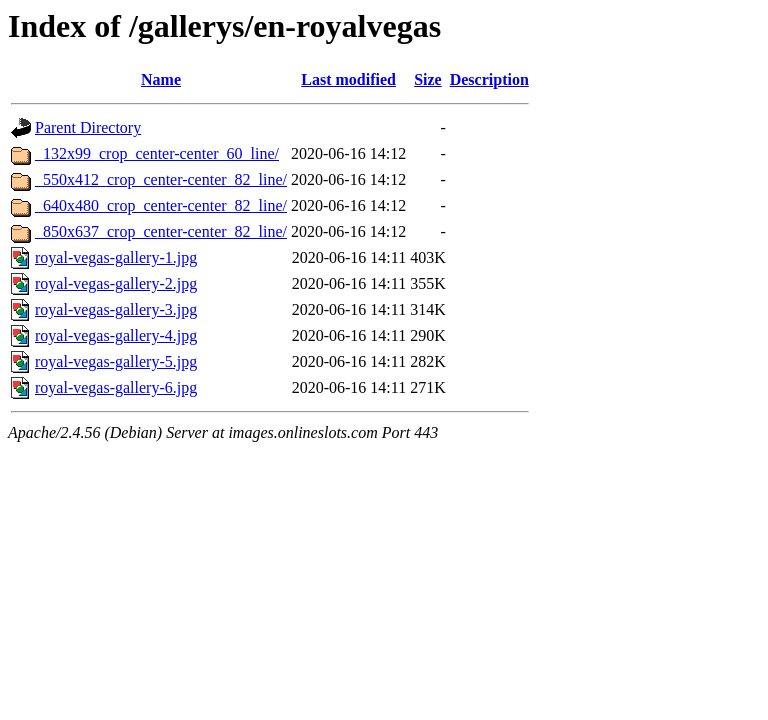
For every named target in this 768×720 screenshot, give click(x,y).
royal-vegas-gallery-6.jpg (116, 387)
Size (428, 79)
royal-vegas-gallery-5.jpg (116, 361)
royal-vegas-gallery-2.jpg (116, 283)
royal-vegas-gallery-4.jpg (116, 335)
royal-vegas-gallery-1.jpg (116, 257)
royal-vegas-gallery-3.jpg (116, 309)
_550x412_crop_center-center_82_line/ (161, 179)
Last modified (348, 79)
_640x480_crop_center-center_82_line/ (161, 205)
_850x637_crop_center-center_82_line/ (161, 231)
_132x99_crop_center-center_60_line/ (157, 153)
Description (489, 79)
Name (161, 79)
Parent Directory (88, 127)
